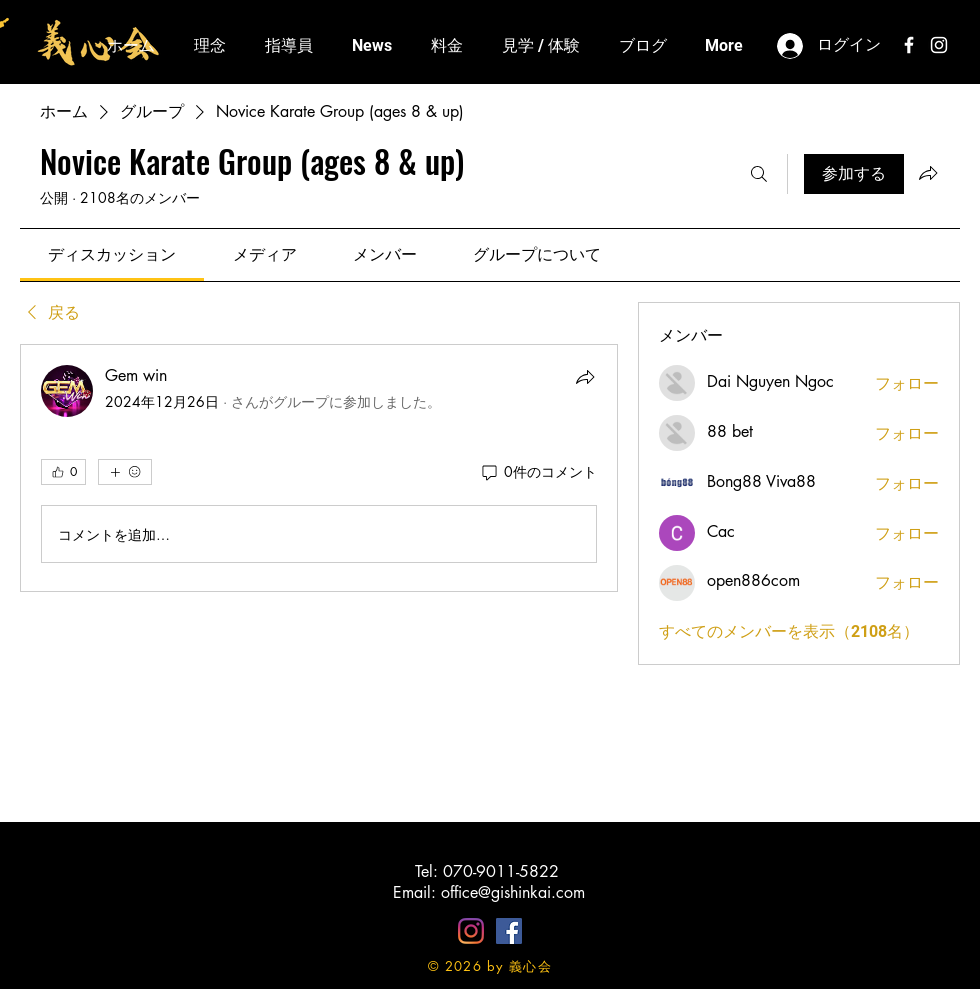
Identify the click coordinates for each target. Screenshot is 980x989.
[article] (319, 468)
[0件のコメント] (538, 472)
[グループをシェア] (928, 173)
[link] (112, 254)
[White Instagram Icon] (939, 45)
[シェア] (585, 377)
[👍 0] (63, 472)
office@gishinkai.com (513, 892)
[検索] (759, 174)
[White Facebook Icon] (909, 45)
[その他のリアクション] (125, 472)
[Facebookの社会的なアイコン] (509, 931)
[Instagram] (471, 931)
